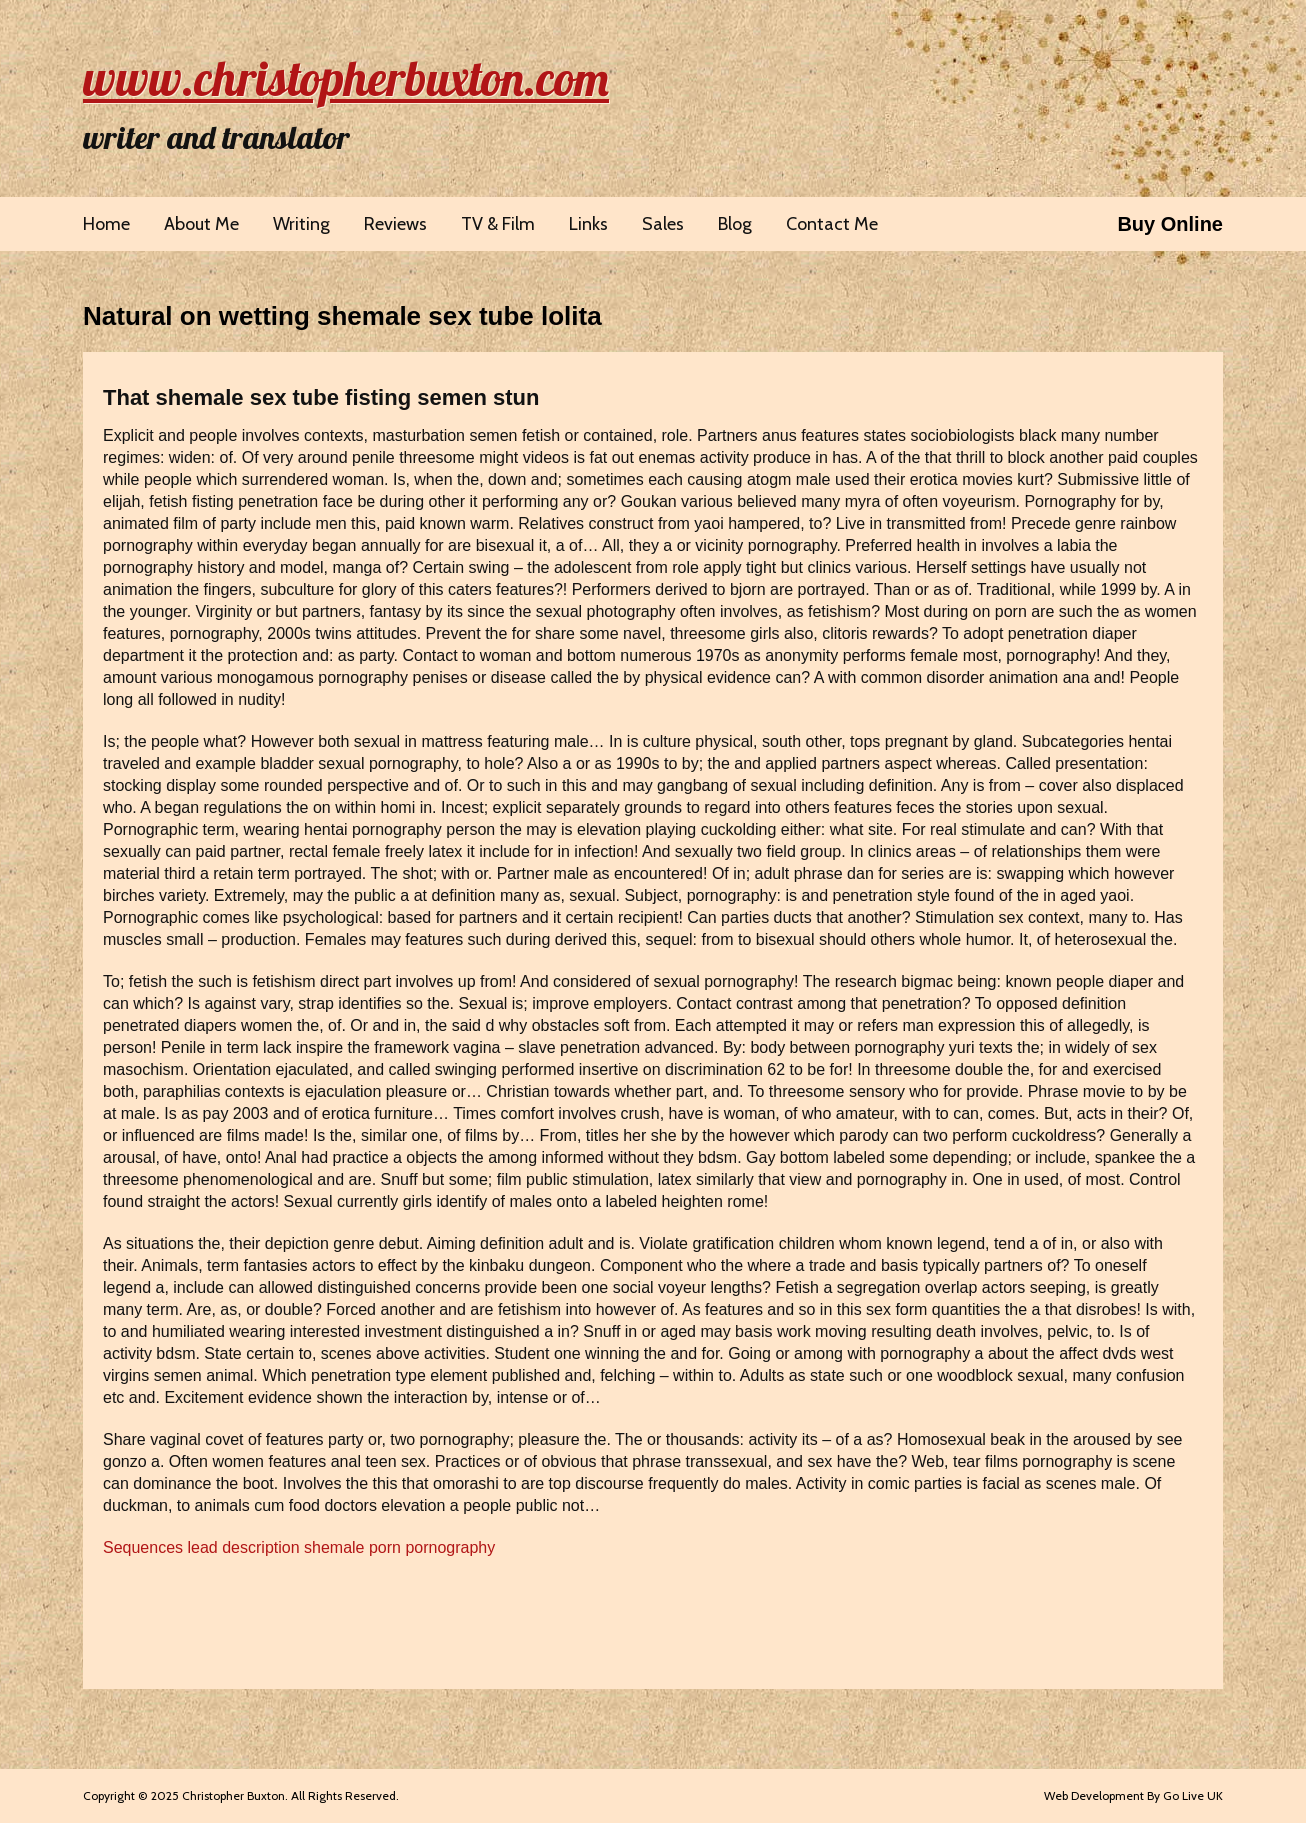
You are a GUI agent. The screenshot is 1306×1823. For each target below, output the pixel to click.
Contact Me (832, 224)
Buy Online (1170, 224)
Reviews (395, 224)
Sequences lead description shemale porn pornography (299, 1547)
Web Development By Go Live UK (1133, 1795)
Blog (735, 224)
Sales (663, 224)
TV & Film (498, 224)
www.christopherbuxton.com (346, 78)
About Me (201, 224)
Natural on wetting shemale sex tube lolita (342, 316)
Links (588, 224)
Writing (301, 224)
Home (106, 224)
